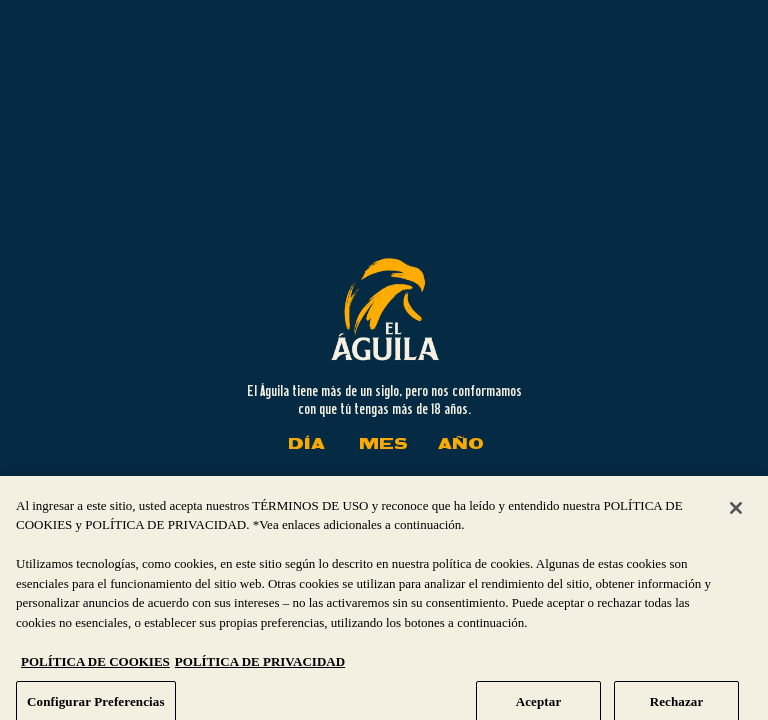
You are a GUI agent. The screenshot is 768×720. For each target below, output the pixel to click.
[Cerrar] (736, 521)
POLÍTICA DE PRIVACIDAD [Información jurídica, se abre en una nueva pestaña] (260, 675)
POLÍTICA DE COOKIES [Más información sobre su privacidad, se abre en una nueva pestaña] (95, 675)
